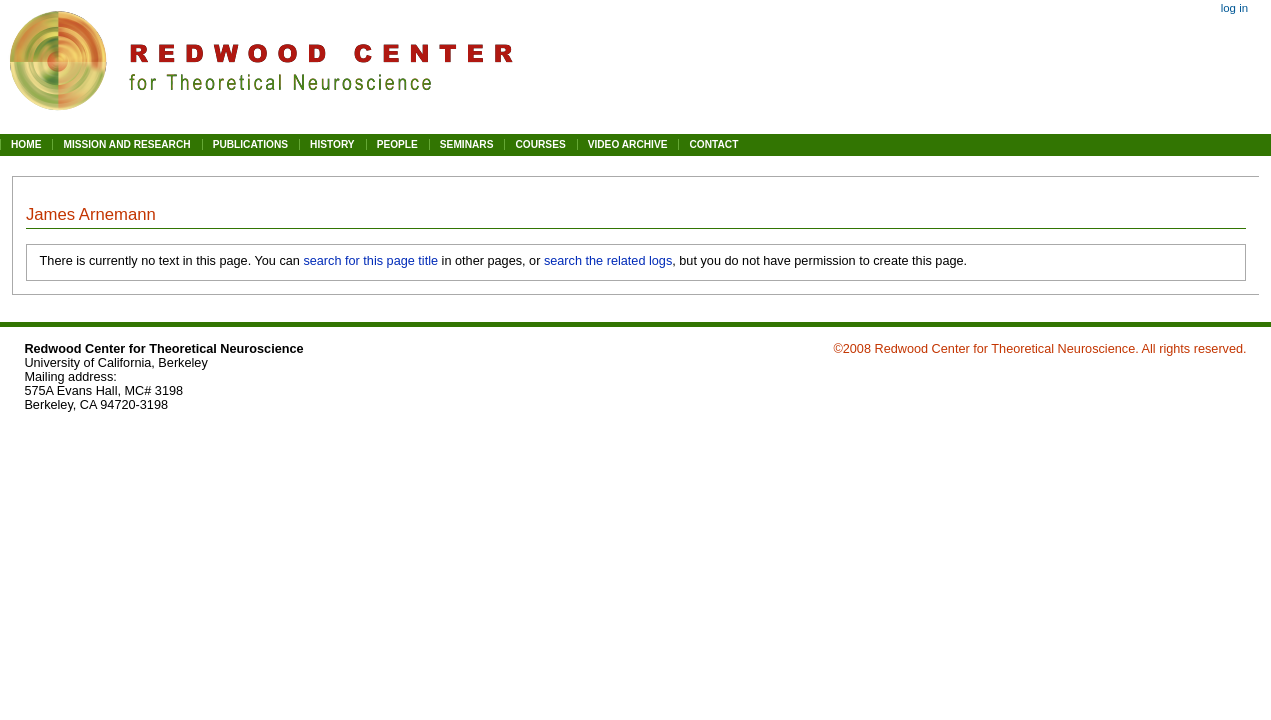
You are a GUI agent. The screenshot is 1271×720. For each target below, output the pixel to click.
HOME (26, 144)
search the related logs (608, 261)
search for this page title (370, 261)
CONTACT (713, 144)
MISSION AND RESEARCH (126, 144)
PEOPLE (397, 144)
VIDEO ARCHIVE (628, 144)
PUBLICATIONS (250, 144)
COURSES (540, 144)
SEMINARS (467, 144)
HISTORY (332, 144)
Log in (1234, 8)
